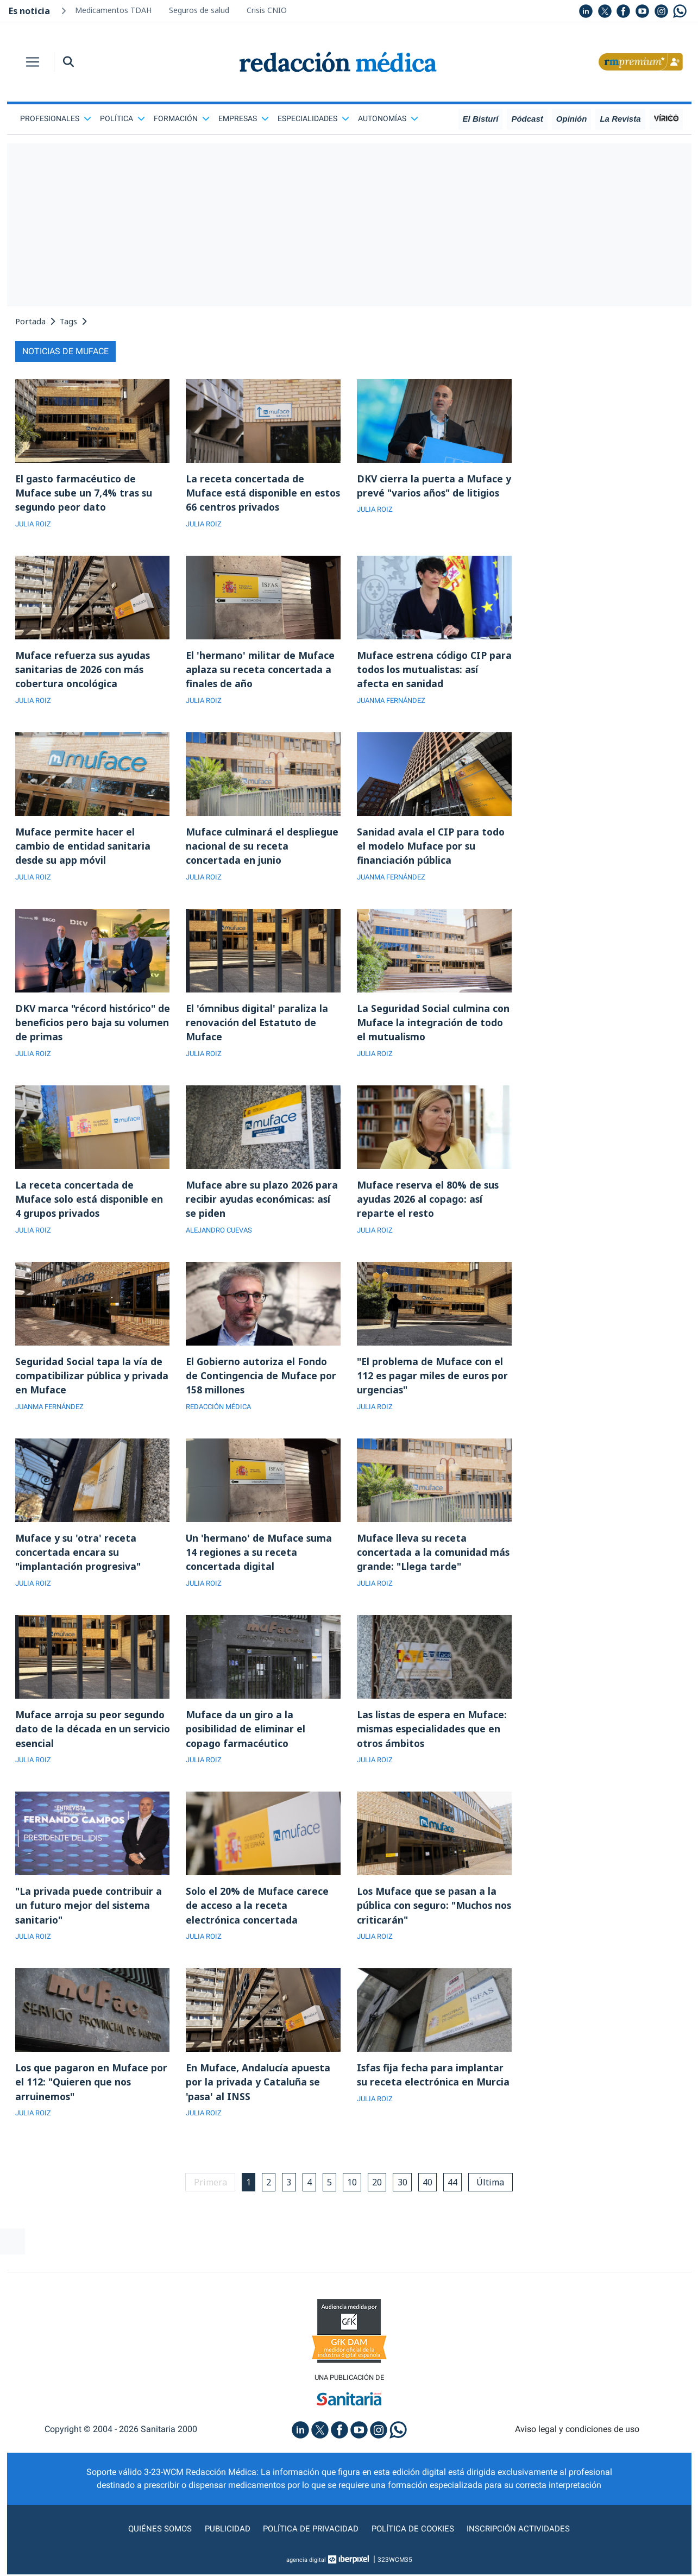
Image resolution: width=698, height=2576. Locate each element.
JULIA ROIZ (34, 525)
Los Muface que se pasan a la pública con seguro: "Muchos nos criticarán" (428, 1919)
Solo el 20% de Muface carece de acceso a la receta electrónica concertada (258, 1919)
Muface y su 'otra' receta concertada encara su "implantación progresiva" (79, 1562)
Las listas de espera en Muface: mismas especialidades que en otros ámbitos (433, 1740)
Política (122, 118)
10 (352, 2198)
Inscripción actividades (522, 2545)
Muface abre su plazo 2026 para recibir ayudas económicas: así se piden (262, 1206)
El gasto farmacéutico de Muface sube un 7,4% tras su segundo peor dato (84, 493)
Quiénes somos (155, 2545)
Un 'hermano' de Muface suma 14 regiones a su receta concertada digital (260, 1562)
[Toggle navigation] (32, 61)
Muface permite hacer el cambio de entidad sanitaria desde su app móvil (83, 849)
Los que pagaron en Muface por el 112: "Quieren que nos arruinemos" (92, 2097)
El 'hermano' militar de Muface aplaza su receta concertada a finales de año (261, 671)
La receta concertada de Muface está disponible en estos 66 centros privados (249, 493)
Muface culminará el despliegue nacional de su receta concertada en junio (262, 849)
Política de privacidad (309, 2545)
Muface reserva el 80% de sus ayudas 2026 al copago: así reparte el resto (428, 1206)
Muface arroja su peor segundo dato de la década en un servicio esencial (91, 1740)
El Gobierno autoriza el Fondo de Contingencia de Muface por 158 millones (262, 1384)
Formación (182, 118)
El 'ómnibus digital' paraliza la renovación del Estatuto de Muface (258, 1028)
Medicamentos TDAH (113, 10)
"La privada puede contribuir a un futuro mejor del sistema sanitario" (89, 1919)
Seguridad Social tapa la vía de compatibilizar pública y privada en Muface (92, 1384)
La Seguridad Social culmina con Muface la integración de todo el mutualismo (434, 1028)
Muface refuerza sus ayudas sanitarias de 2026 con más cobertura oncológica (83, 671)
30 (405, 2198)
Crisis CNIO (267, 10)
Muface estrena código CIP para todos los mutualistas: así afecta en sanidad (432, 671)
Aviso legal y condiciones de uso (577, 2446)
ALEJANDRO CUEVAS (222, 1238)
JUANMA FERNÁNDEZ (394, 703)
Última (496, 2198)
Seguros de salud (199, 10)
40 (431, 2198)
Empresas (243, 118)
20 (378, 2198)
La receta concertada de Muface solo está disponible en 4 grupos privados (90, 1206)
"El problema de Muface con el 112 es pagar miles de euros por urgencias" (434, 1384)
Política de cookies (414, 2545)
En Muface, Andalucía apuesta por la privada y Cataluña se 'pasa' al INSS (258, 2097)
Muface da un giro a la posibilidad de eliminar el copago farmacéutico (246, 1740)
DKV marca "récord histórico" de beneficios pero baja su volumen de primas (87, 1028)
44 (457, 2198)
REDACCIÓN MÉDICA (221, 1416)
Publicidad (224, 2545)
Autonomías (388, 118)
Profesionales (55, 118)
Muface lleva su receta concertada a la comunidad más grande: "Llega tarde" (434, 1562)
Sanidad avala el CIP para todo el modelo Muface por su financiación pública (432, 849)
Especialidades (313, 118)
